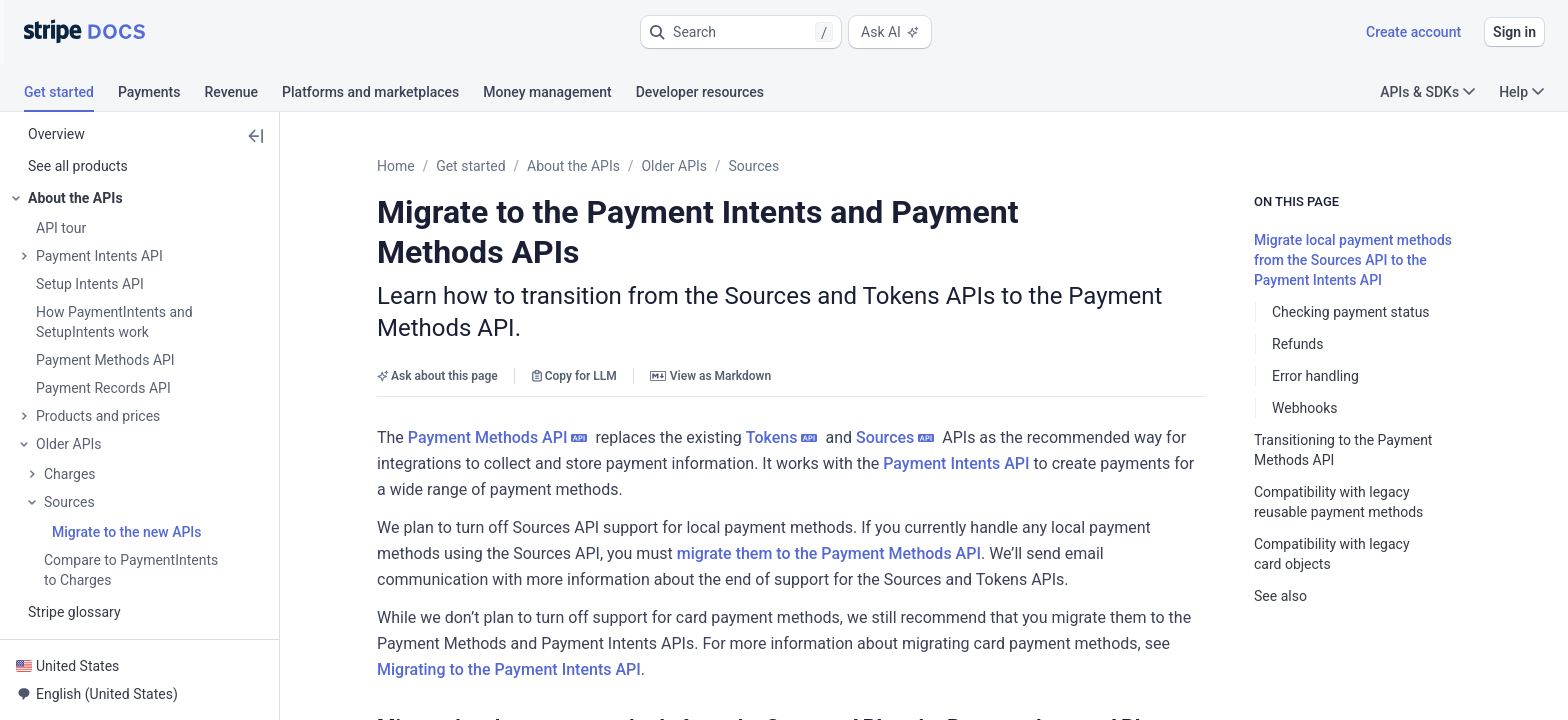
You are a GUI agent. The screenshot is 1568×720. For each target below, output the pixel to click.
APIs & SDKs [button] (1427, 92)
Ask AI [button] (890, 32)
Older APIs (674, 166)
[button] (741, 32)
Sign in (1514, 32)
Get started (470, 166)
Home (396, 166)
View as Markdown (710, 304)
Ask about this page (437, 304)
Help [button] (1521, 92)
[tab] (71, 95)
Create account (1413, 32)
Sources (754, 166)
